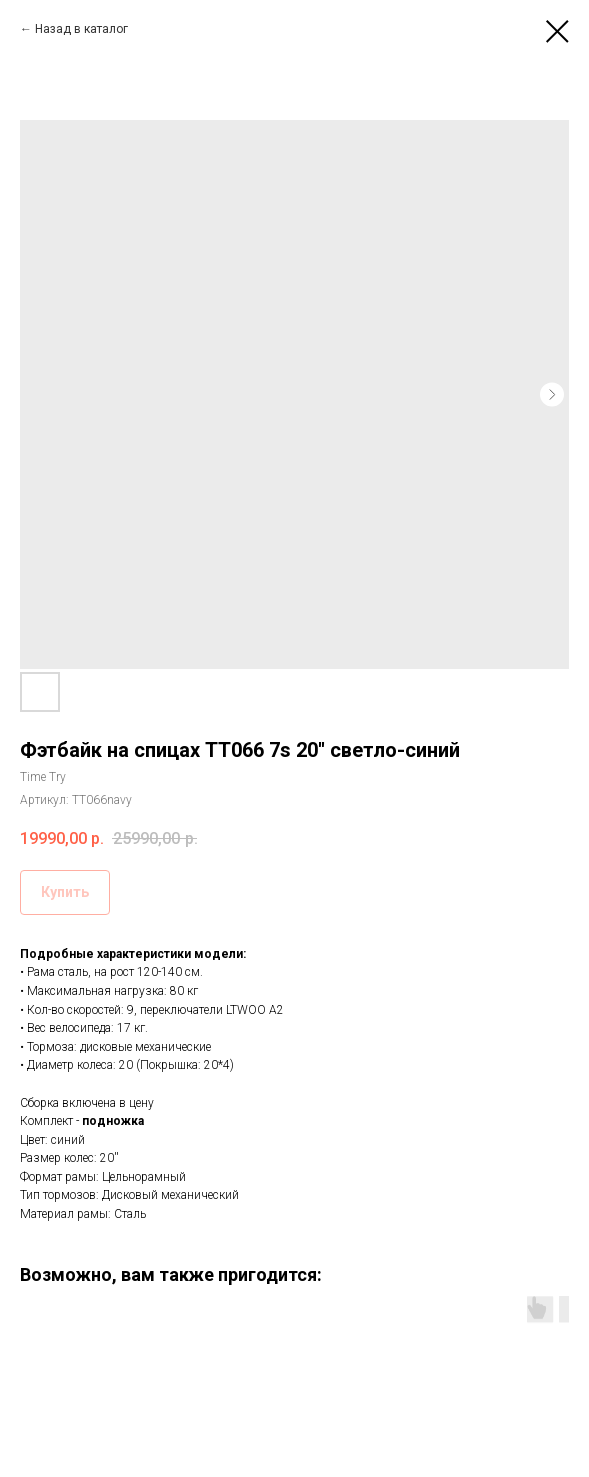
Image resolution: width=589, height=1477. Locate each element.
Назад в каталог (81, 29)
